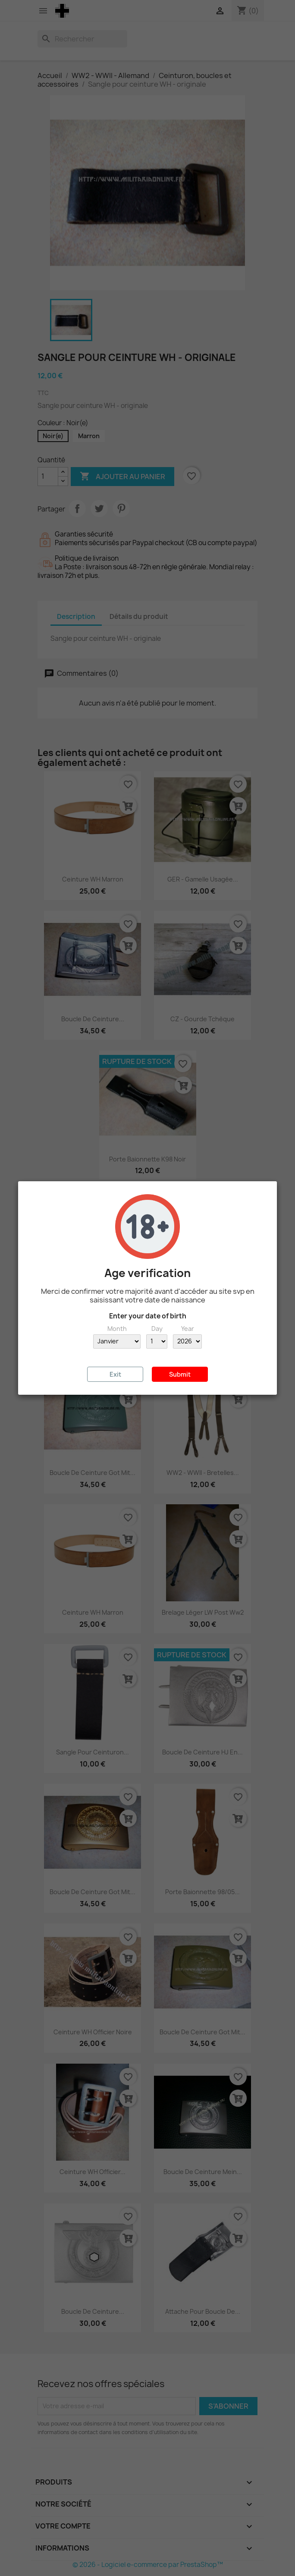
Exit (115, 1374)
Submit (180, 1374)
